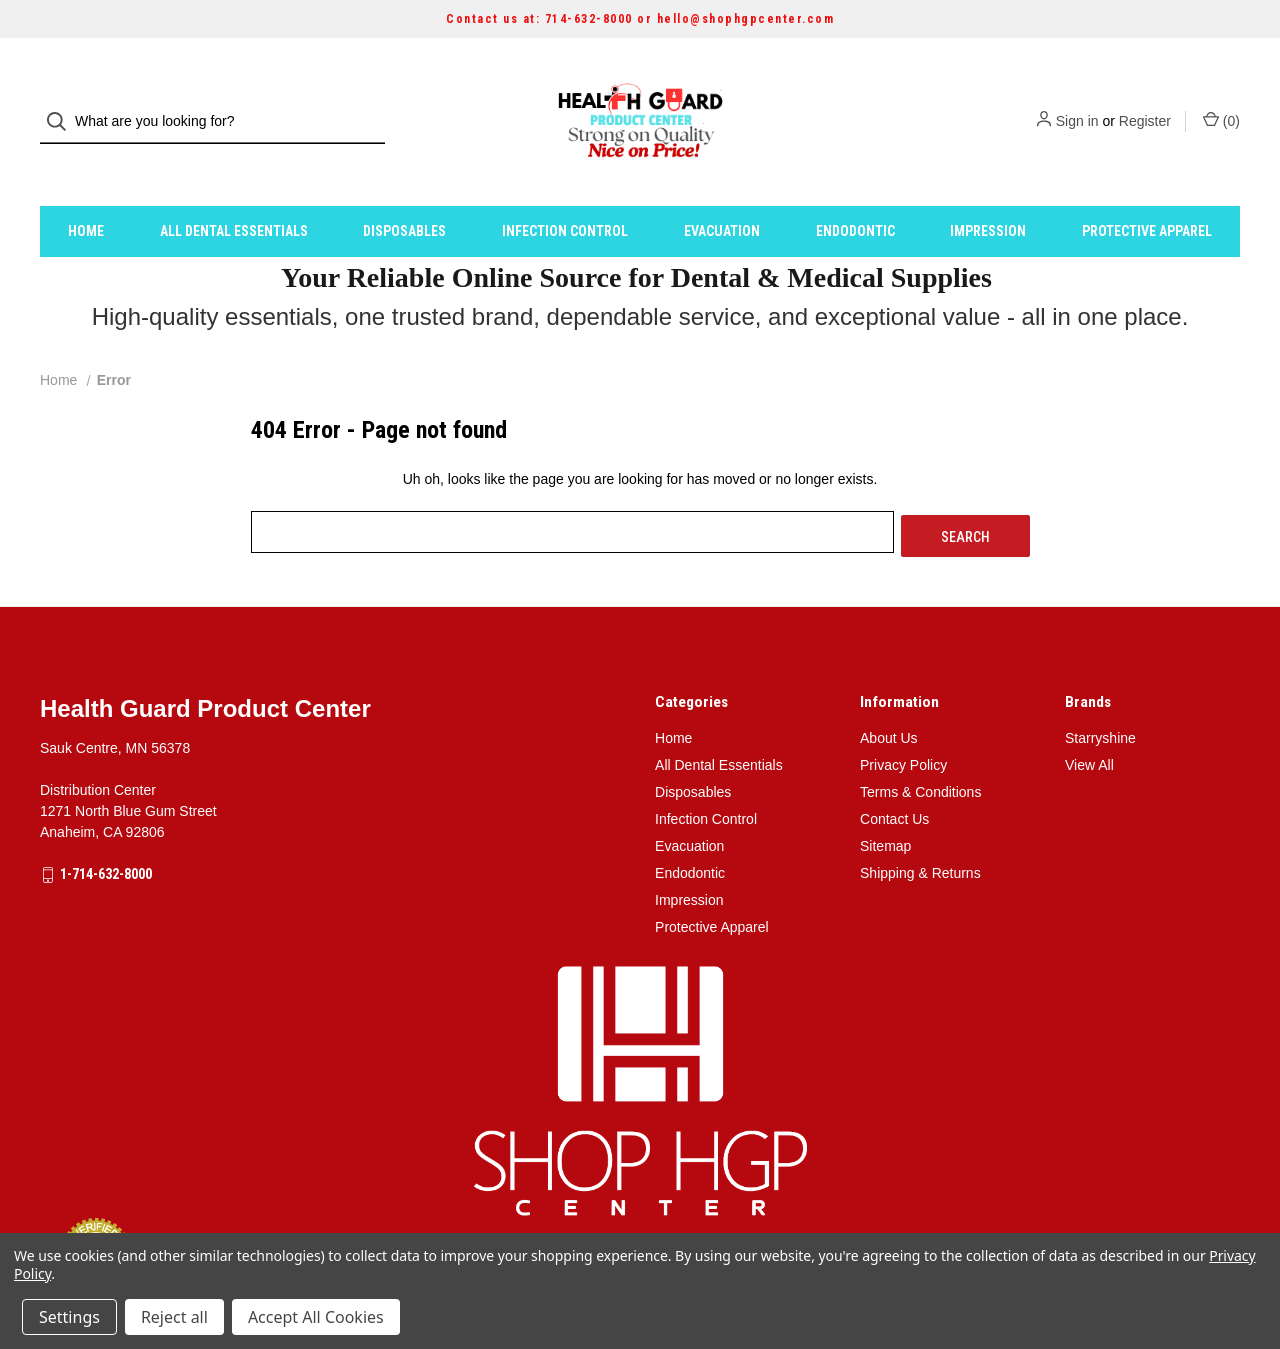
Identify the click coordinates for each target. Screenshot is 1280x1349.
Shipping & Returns (920, 831)
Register (1145, 103)
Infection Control (565, 193)
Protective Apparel (1147, 193)
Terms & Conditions (920, 750)
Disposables (404, 193)
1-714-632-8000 (106, 832)
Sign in (1077, 103)
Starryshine (1100, 696)
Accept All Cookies (316, 1317)
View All (1089, 723)
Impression (988, 193)
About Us (889, 696)
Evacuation (722, 193)
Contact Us (894, 777)
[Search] (62, 103)
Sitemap (885, 804)
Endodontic (855, 193)
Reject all (174, 1317)
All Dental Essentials (234, 193)
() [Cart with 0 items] (1221, 102)
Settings (69, 1317)
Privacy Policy (903, 723)
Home (86, 193)
